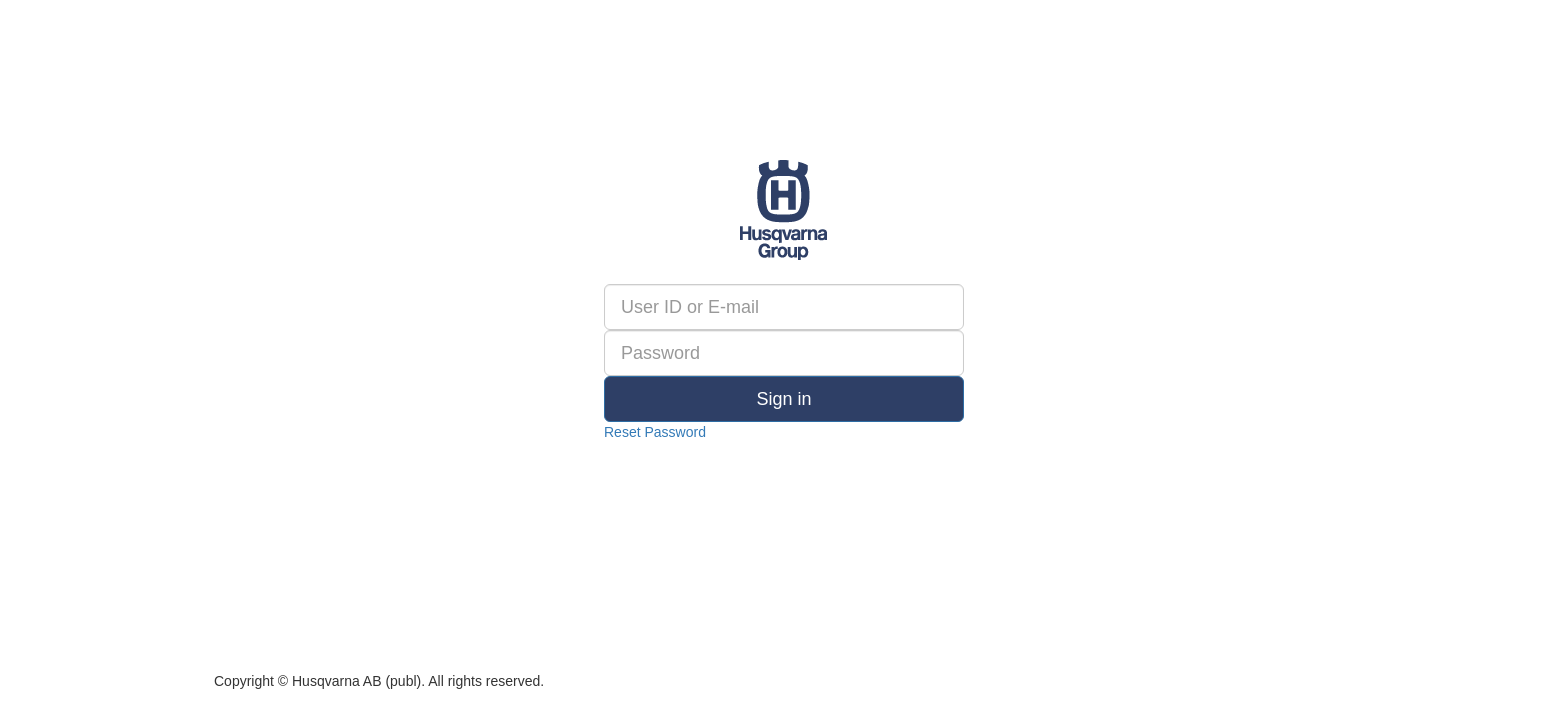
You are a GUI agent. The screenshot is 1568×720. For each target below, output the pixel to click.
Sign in (783, 399)
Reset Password (655, 432)
